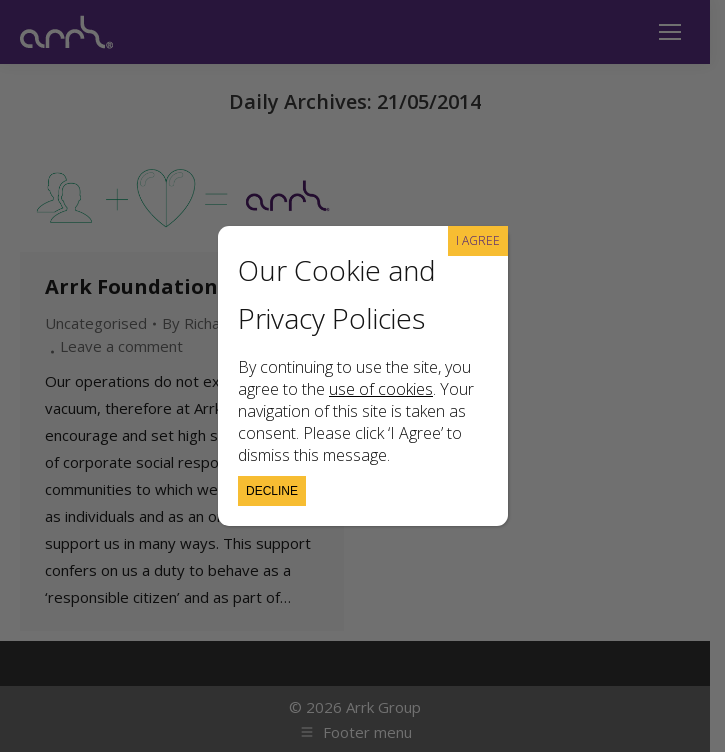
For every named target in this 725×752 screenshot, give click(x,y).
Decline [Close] (272, 491)
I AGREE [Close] (478, 240)
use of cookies (381, 389)
